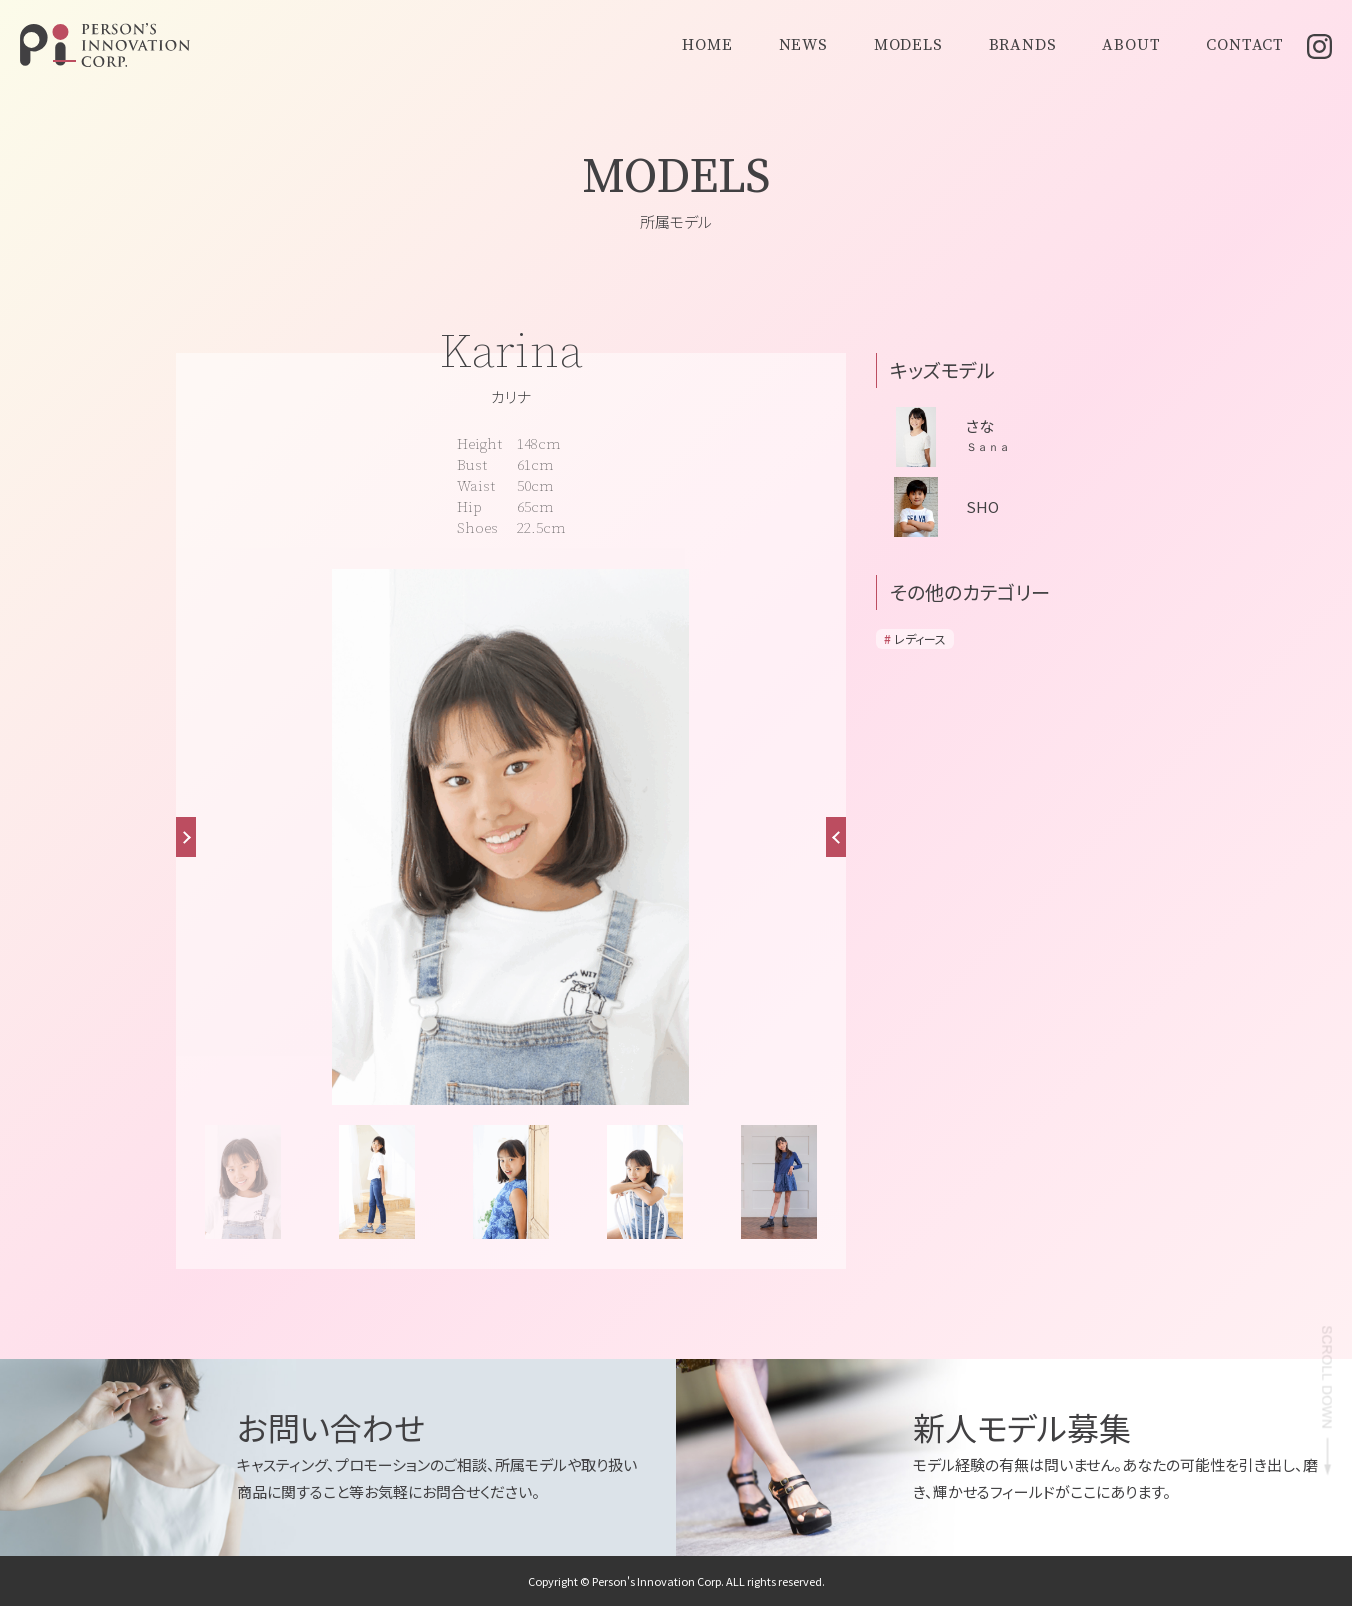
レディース (920, 638)
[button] (836, 837)
